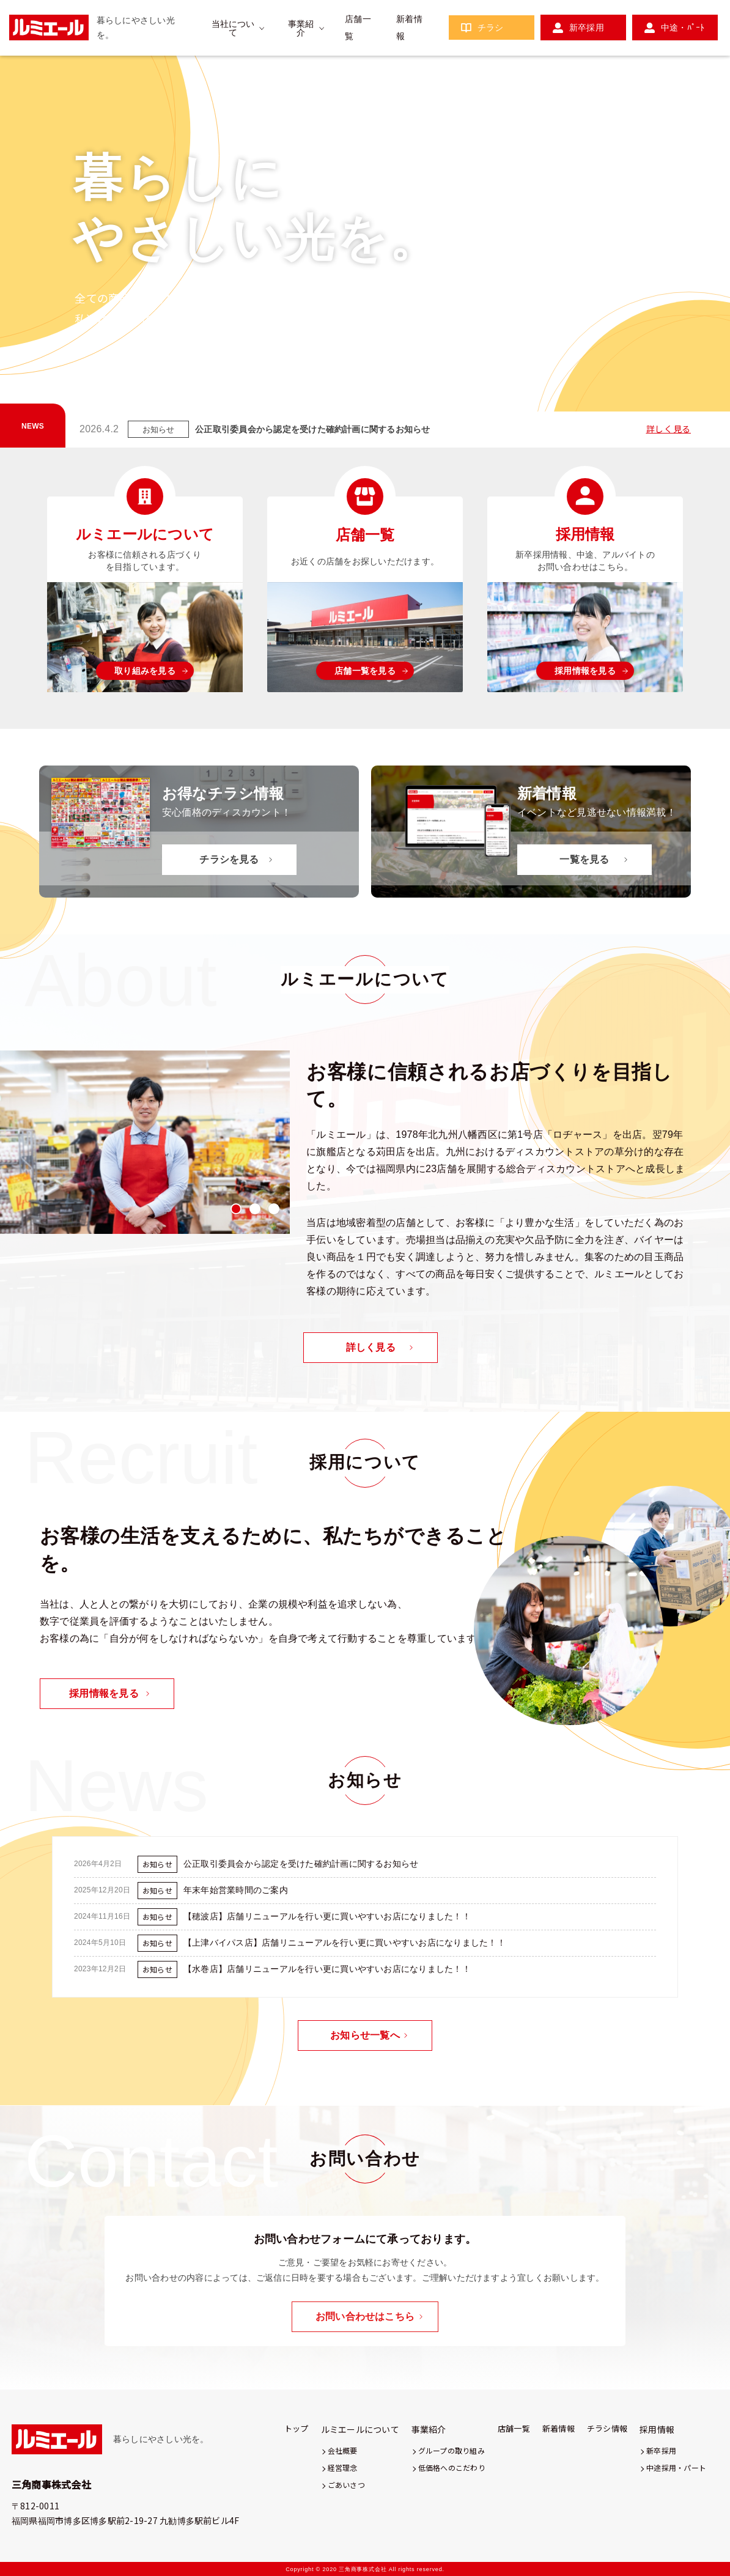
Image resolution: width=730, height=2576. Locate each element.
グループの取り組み (451, 2450)
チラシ (490, 27)
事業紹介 (301, 28)
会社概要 (343, 2450)
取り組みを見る (144, 671)
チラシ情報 (607, 2428)
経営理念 (343, 2467)
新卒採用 (586, 27)
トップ (296, 2428)
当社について (233, 28)
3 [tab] (685, 395)
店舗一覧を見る (365, 671)
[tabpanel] (145, 1142)
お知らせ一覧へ (365, 2035)
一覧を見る (584, 859)
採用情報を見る (585, 671)
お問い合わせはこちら (365, 2316)
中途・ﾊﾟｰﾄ (682, 27)
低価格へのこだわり (451, 2467)
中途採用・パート (676, 2467)
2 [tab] (661, 395)
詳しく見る (668, 429)
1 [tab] (637, 395)
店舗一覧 (514, 2428)
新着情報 (558, 2428)
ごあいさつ (346, 2484)
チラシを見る (229, 859)
